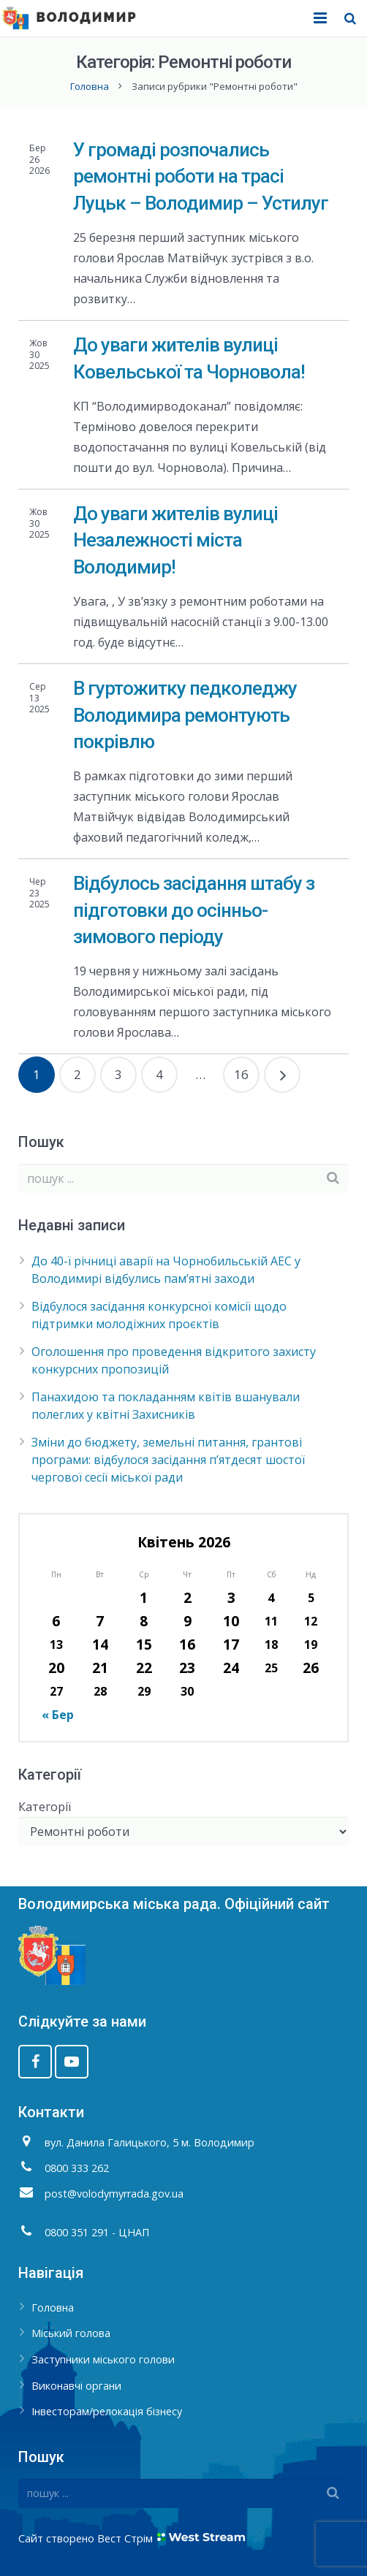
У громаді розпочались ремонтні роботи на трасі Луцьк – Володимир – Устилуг (200, 176)
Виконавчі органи (76, 2386)
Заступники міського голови (103, 2359)
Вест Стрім (125, 2538)
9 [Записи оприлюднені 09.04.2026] (188, 1621)
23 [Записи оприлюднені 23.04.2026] (187, 1667)
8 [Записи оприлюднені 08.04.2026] (144, 1621)
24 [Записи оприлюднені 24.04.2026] (231, 1667)
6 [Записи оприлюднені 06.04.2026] (56, 1621)
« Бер (58, 1715)
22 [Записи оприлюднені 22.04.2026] (144, 1667)
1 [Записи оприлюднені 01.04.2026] (144, 1597)
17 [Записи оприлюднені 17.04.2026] (231, 1644)
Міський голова (70, 2333)
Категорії (44, 1807)
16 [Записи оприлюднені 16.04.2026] (187, 1644)
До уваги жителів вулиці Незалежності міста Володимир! (175, 540)
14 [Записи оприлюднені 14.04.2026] (100, 1644)
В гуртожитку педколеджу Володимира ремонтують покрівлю (185, 714)
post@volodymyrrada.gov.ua (114, 2193)
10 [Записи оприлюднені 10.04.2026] (231, 1621)
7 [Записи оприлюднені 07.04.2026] (100, 1621)
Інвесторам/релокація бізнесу (106, 2411)
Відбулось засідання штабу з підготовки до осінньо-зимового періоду (193, 910)
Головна (89, 86)
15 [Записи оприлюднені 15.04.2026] (144, 1644)
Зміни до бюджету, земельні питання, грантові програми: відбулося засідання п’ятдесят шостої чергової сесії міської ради (168, 1459)
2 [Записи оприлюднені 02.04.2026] (188, 1597)
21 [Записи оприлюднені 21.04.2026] (100, 1667)
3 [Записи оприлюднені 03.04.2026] (231, 1597)
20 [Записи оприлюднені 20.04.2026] (56, 1667)
